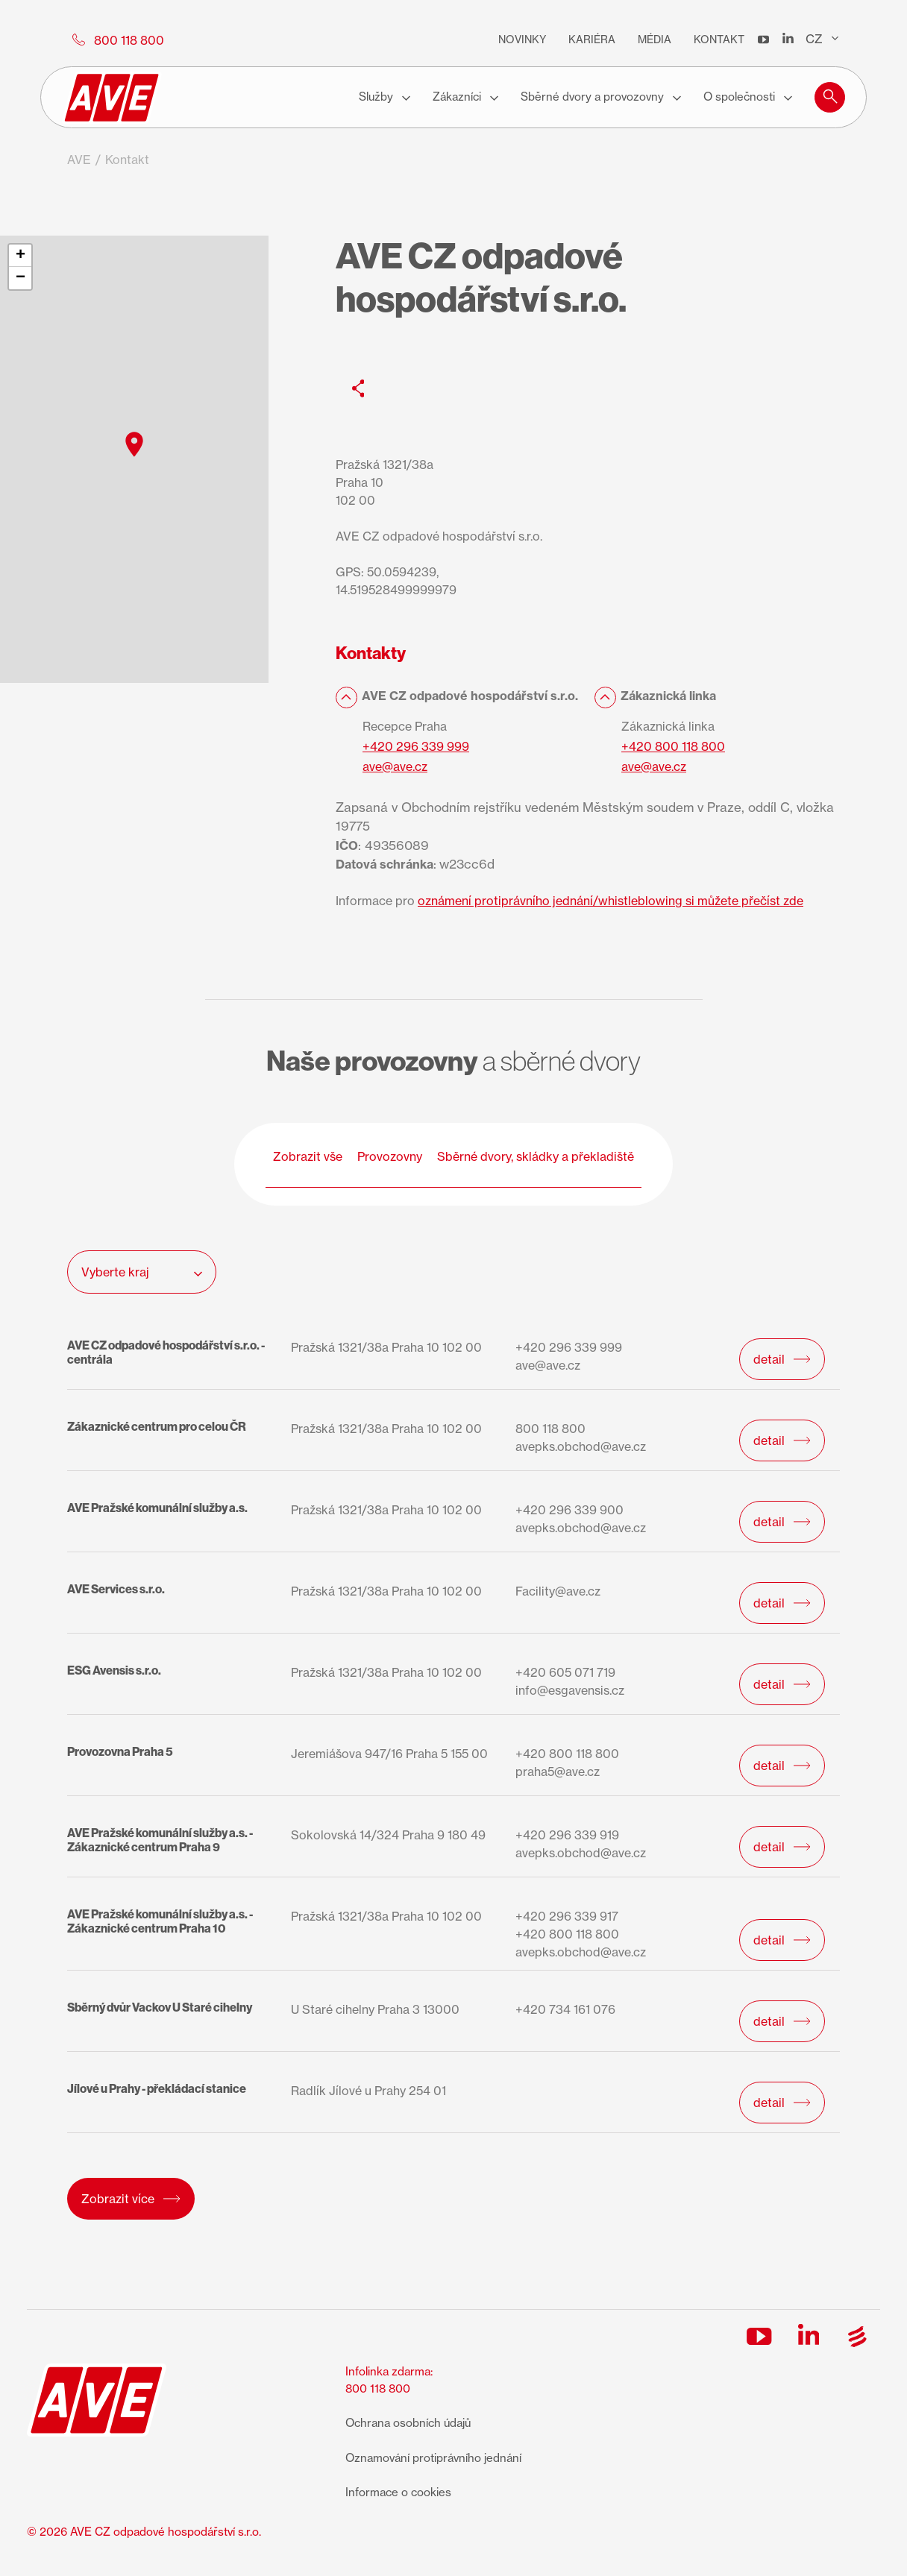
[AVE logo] (112, 98)
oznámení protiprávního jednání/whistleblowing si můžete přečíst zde (610, 900)
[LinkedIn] (788, 40)
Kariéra (591, 39)
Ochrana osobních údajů (408, 2423)
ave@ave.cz (395, 766)
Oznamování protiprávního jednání (433, 2458)
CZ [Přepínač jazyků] (822, 38)
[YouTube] (763, 40)
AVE (79, 159)
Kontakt (719, 39)
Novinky (522, 39)
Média (654, 39)
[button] (829, 95)
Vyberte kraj (141, 1272)
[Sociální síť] (358, 388)
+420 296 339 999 (416, 746)
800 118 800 (377, 2388)
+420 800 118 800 (673, 746)
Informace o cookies (398, 2492)
